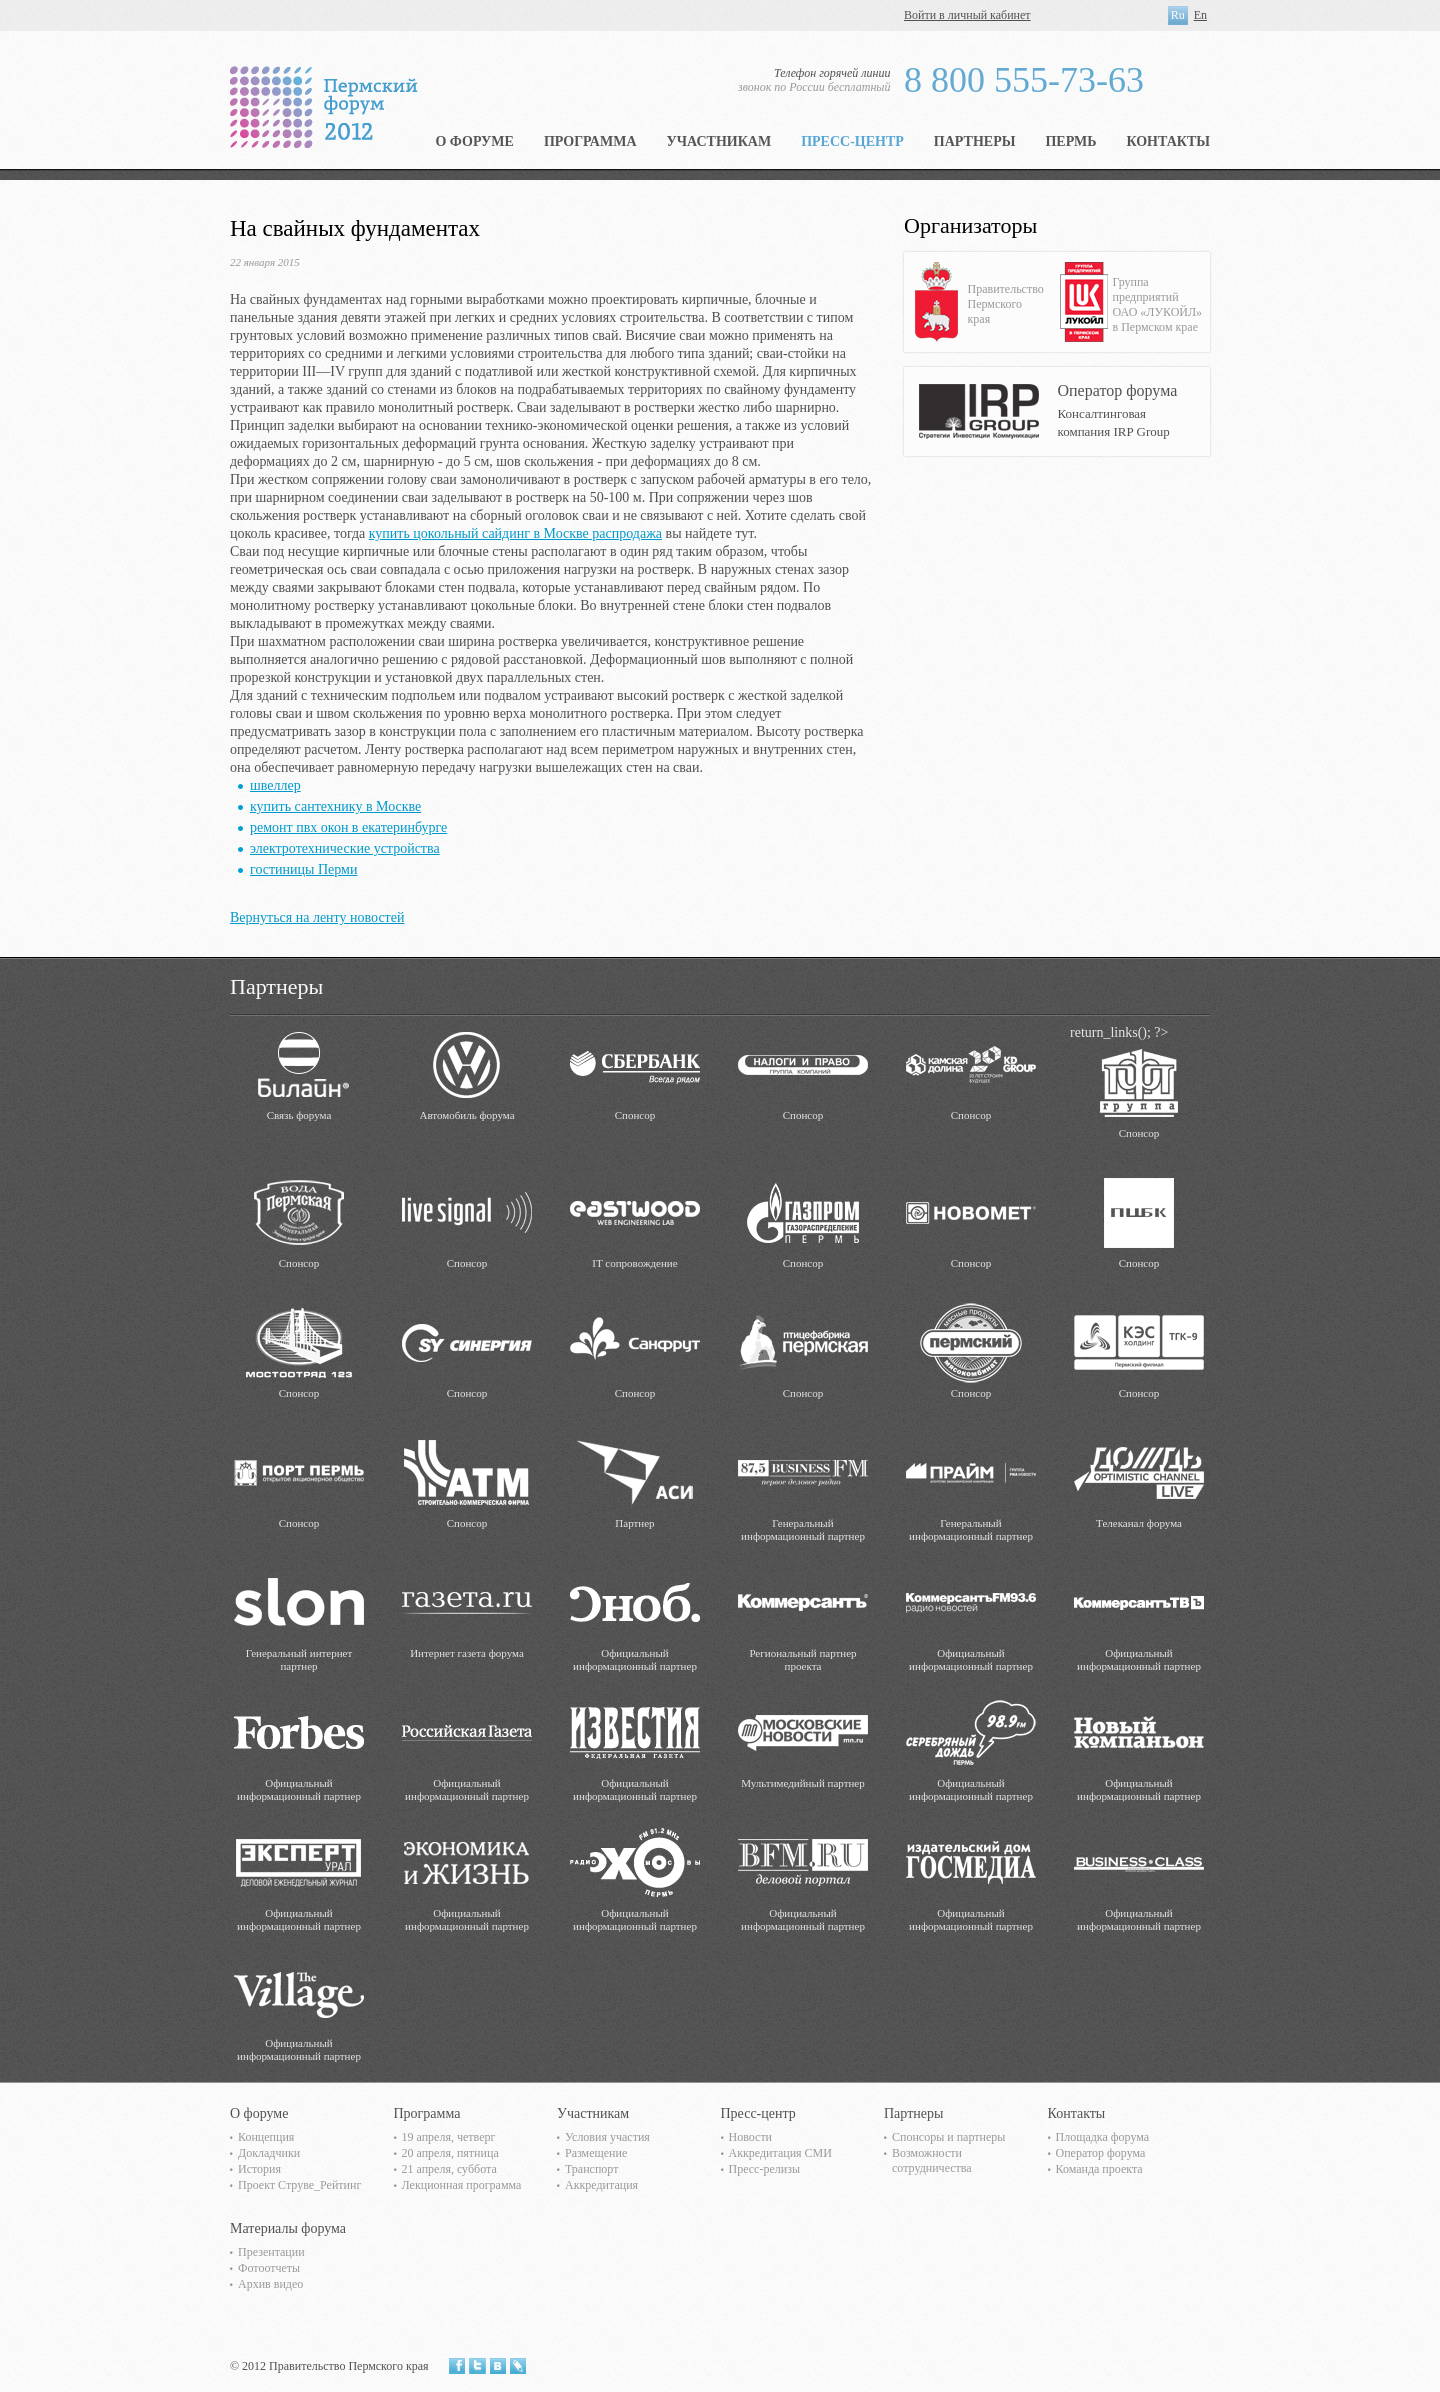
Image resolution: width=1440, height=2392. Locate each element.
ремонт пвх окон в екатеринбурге (348, 827)
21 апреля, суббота (449, 2169)
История (259, 2169)
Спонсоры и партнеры (948, 2137)
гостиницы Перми (303, 869)
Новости (751, 2137)
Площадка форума (1103, 2137)
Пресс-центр (852, 141)
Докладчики (269, 2153)
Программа (590, 141)
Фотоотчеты (269, 2268)
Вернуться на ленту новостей (317, 917)
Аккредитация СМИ (780, 2153)
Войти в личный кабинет (967, 15)
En (1200, 15)
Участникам (719, 141)
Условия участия (607, 2137)
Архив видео (270, 2284)
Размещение (596, 2153)
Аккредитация (601, 2185)
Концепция (266, 2137)
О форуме (474, 141)
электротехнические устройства (345, 848)
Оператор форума (1101, 2153)
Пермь (1070, 141)
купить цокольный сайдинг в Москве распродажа (515, 533)
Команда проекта (1099, 2169)
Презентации (271, 2252)
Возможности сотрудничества (932, 2160)
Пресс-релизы (764, 2169)
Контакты (1168, 141)
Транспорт (591, 2169)
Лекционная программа (462, 2185)
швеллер (275, 785)
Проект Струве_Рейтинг (299, 2185)
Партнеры (975, 141)
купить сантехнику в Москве (335, 806)
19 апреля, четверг (449, 2137)
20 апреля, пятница (450, 2153)
